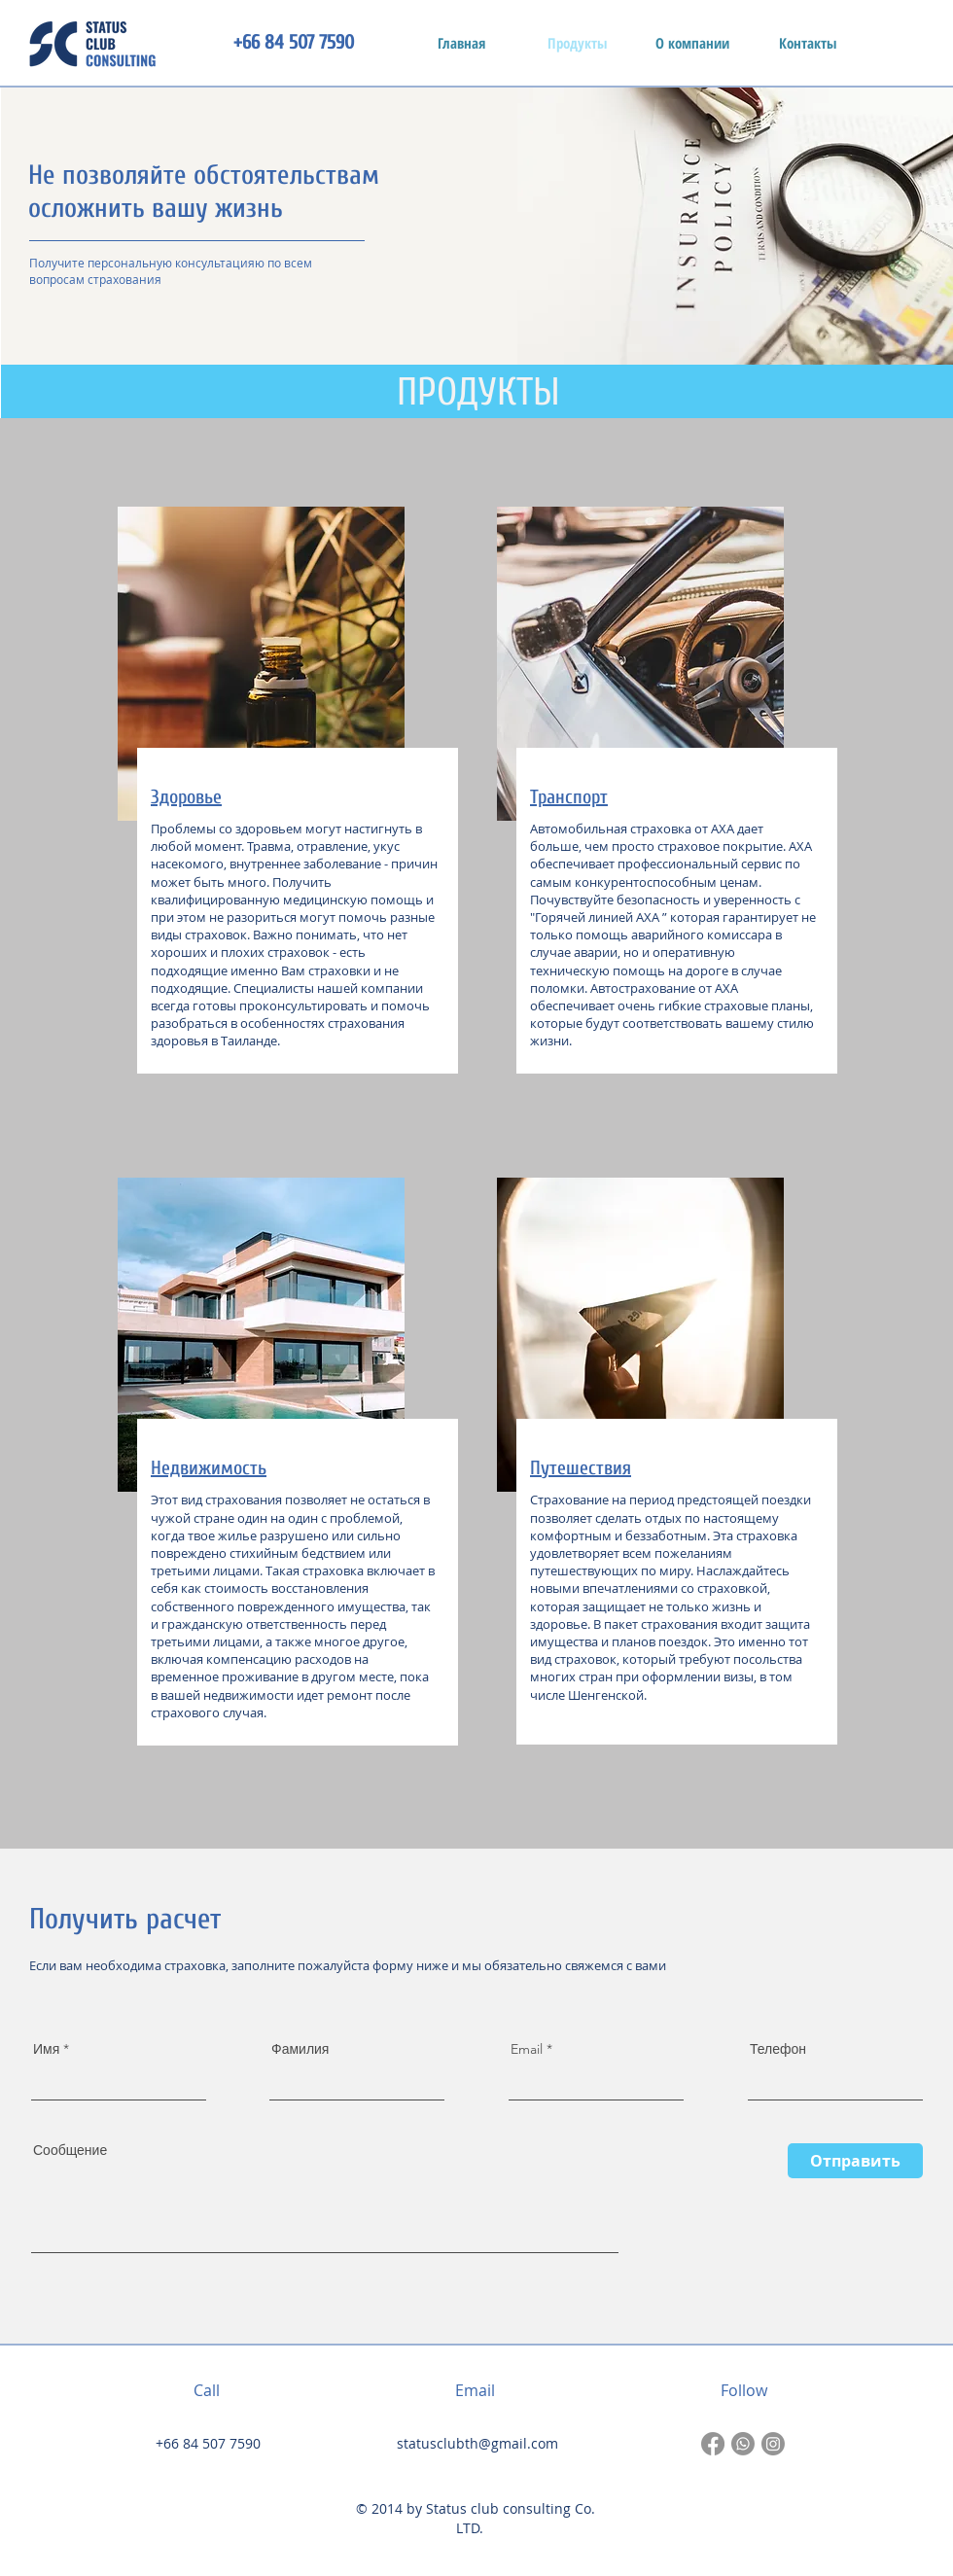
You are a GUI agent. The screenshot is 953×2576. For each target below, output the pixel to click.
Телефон (778, 2049)
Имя (46, 2049)
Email (527, 2049)
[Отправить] (855, 2160)
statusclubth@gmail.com (477, 2443)
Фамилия (300, 2049)
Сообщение (70, 2150)
